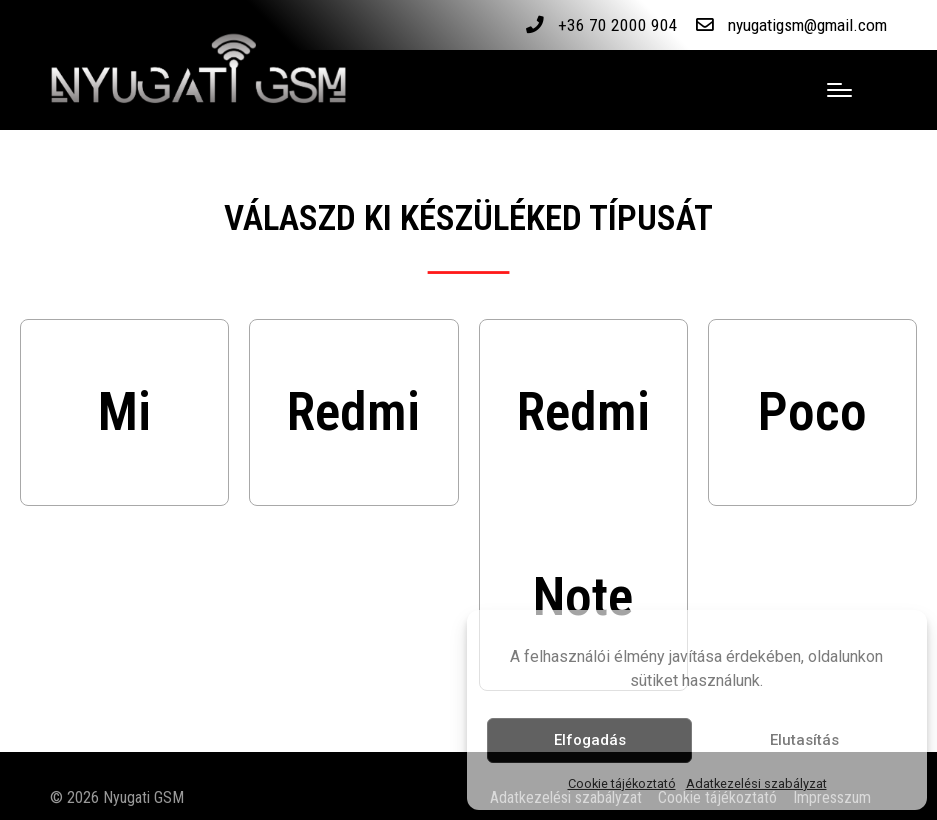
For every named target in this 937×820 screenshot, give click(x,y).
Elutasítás (804, 740)
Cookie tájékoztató (622, 783)
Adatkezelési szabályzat (756, 783)
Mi (124, 412)
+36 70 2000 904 (610, 25)
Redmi (353, 412)
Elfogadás (590, 740)
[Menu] (839, 90)
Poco (812, 412)
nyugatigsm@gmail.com (803, 25)
